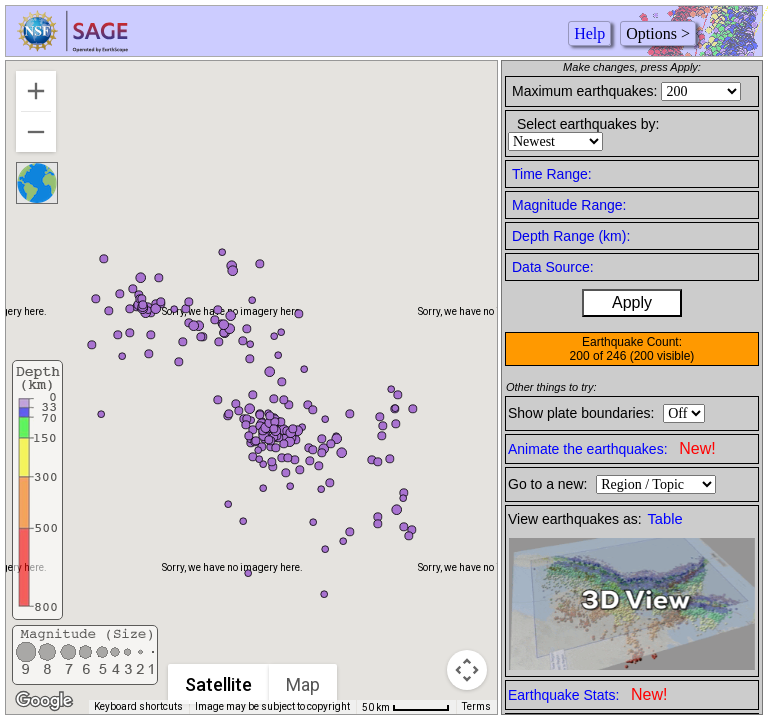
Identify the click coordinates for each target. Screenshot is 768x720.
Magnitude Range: (569, 205)
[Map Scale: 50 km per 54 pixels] (406, 707)
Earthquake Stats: (587, 694)
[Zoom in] (36, 91)
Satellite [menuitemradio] (218, 684)
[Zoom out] (36, 132)
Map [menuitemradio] (303, 684)
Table (665, 519)
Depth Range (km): (571, 236)
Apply (632, 302)
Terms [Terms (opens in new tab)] (476, 706)
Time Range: (552, 174)
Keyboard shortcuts (138, 706)
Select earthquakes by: (588, 124)
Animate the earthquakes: (612, 448)
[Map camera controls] (467, 670)
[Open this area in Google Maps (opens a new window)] (44, 701)
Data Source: (553, 267)
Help (589, 33)
